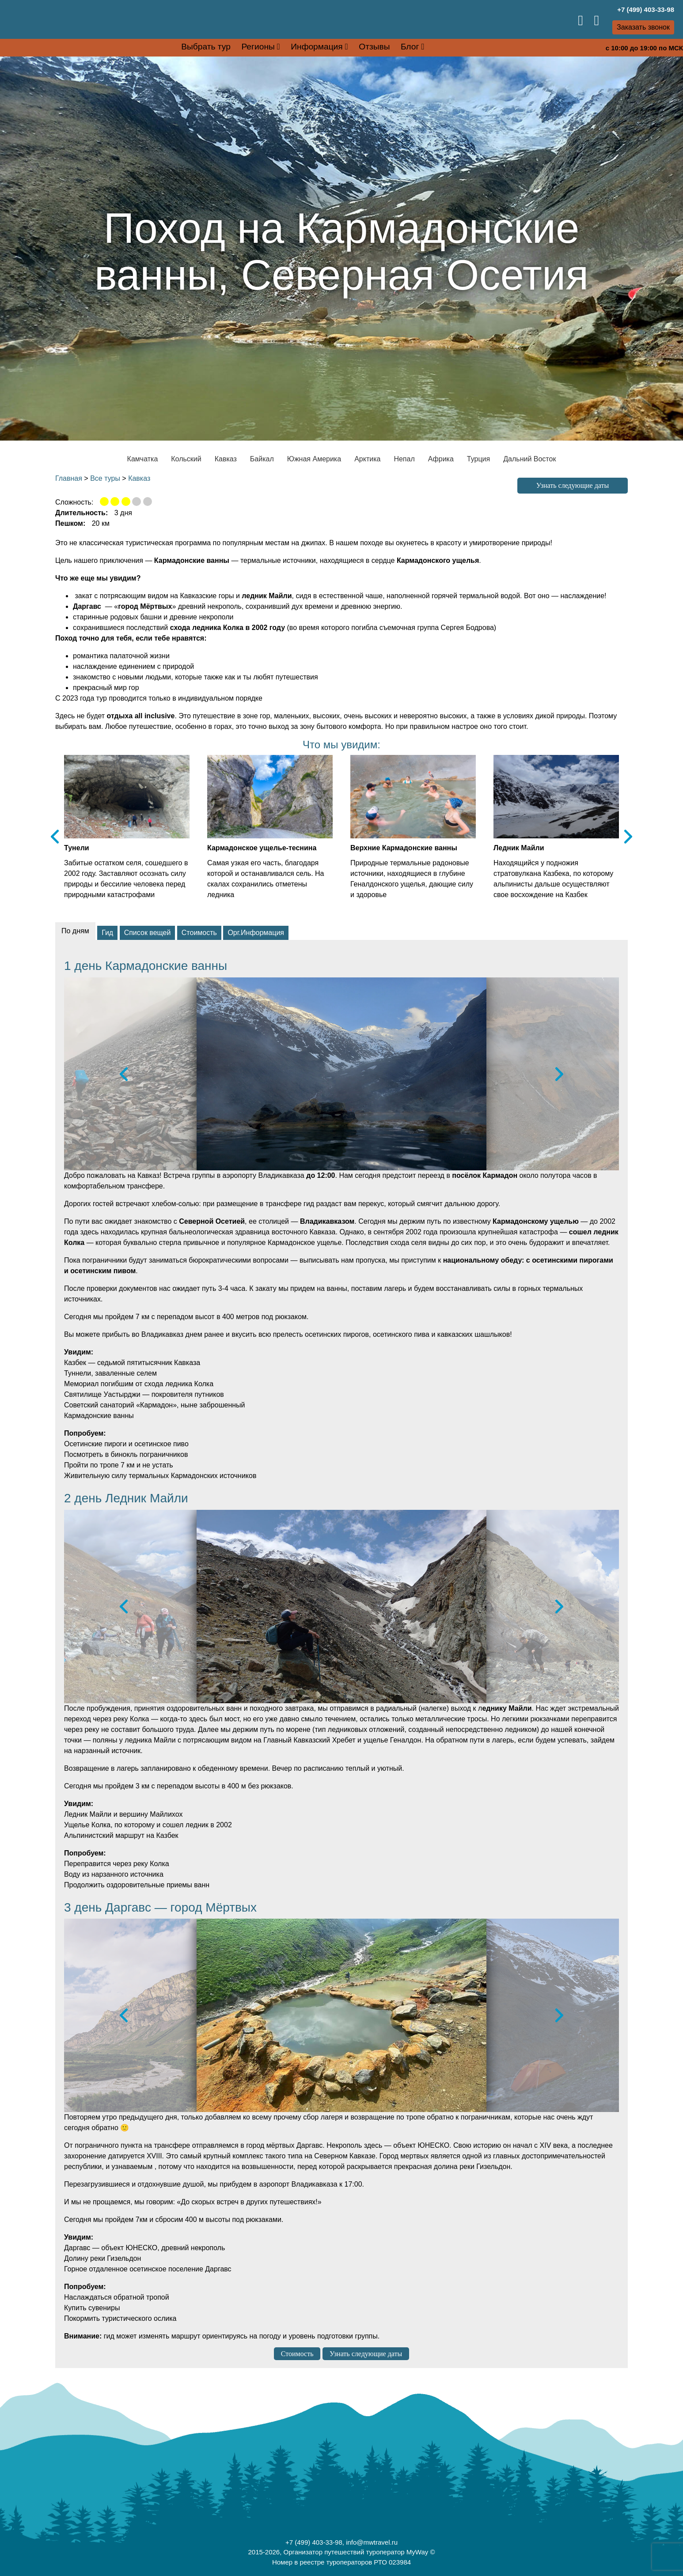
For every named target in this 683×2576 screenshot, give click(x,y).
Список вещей (147, 932)
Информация (316, 46)
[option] (341, 1073)
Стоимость (199, 932)
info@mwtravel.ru (372, 2542)
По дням (75, 931)
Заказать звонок (643, 27)
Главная (68, 478)
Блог (410, 46)
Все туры (105, 478)
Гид (107, 932)
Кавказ (139, 478)
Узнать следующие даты (572, 485)
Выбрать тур (206, 46)
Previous (55, 836)
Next (628, 836)
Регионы (257, 46)
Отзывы (374, 46)
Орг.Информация (256, 932)
